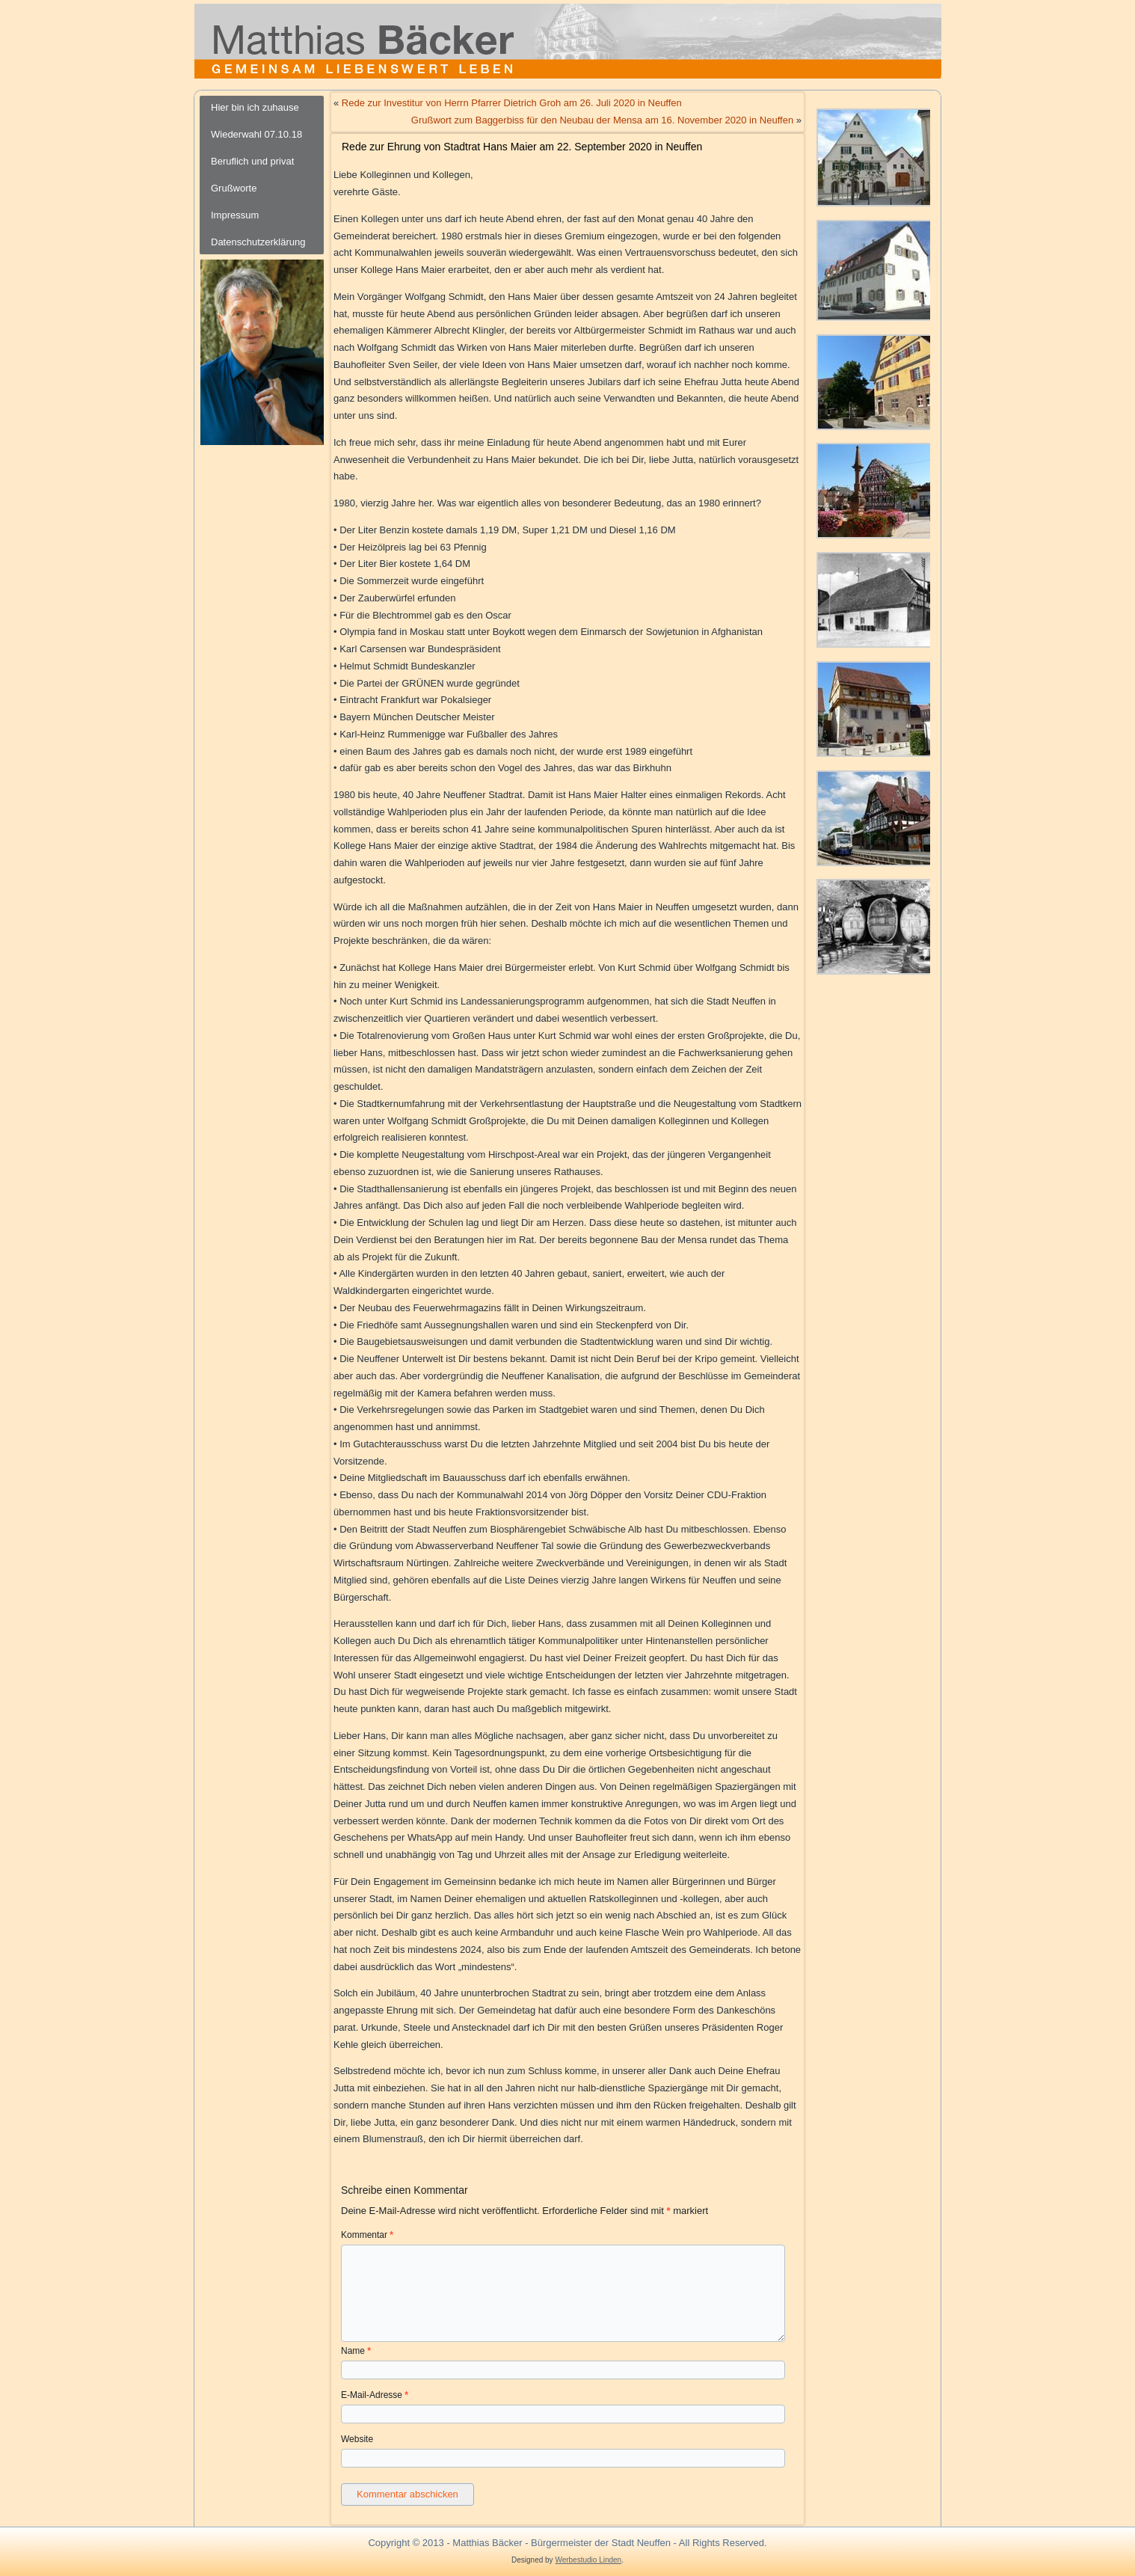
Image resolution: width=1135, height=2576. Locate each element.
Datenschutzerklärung (258, 242)
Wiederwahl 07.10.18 (256, 134)
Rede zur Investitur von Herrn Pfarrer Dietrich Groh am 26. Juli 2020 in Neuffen (512, 102)
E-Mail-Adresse (374, 2395)
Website (357, 2439)
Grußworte (233, 188)
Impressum (235, 215)
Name (356, 2351)
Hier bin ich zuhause (255, 107)
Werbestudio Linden (588, 2560)
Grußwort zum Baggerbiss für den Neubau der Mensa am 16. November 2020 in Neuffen (602, 120)
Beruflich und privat (252, 161)
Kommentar (367, 2235)
